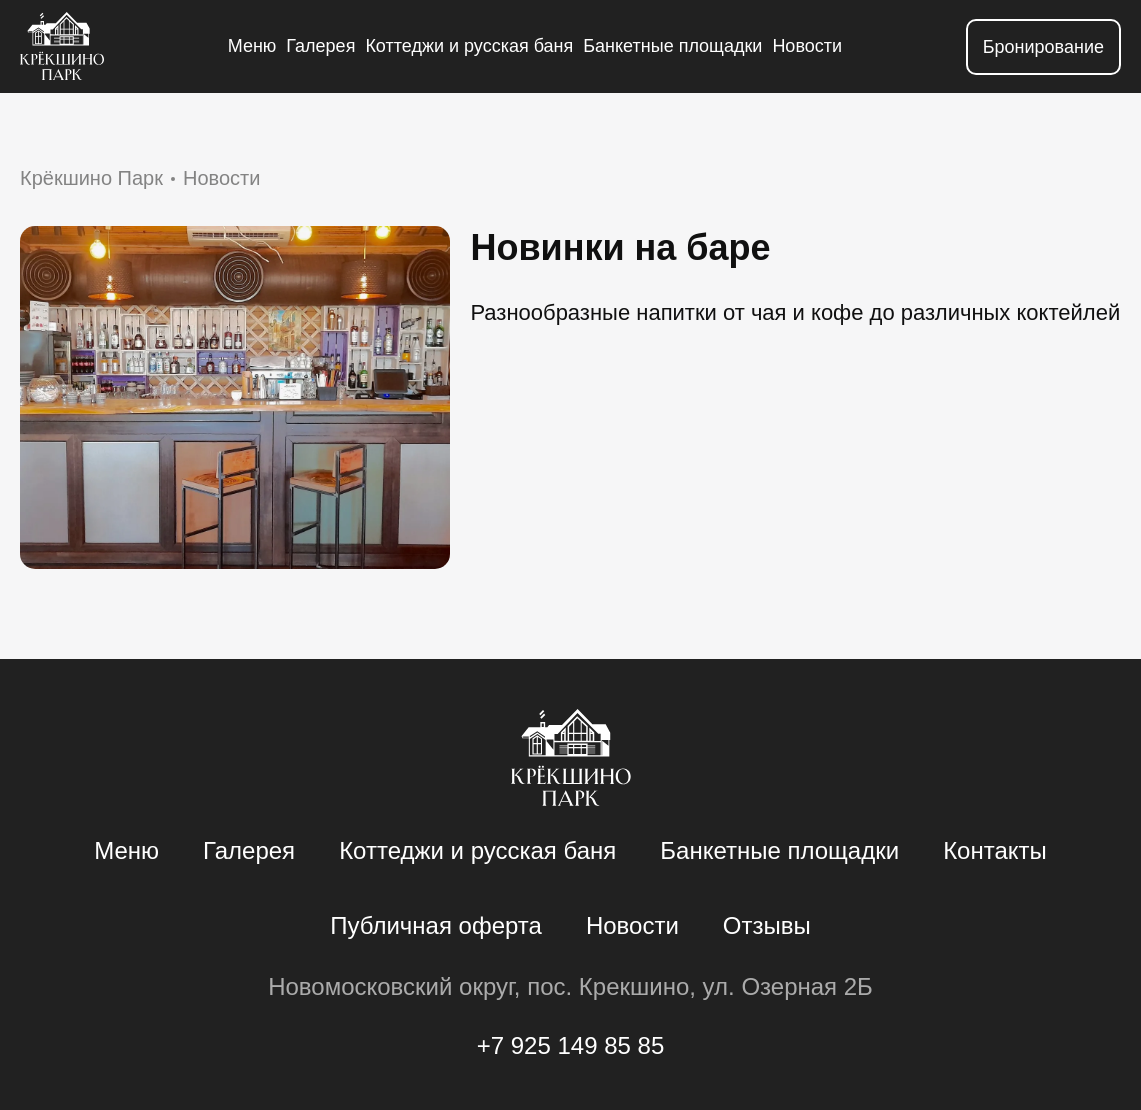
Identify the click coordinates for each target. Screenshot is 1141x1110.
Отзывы (767, 925)
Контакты (995, 850)
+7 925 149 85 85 (571, 1045)
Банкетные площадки (672, 46)
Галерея (320, 46)
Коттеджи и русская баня (469, 46)
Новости (807, 46)
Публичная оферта (436, 925)
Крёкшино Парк (91, 178)
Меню (252, 46)
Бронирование (1043, 47)
